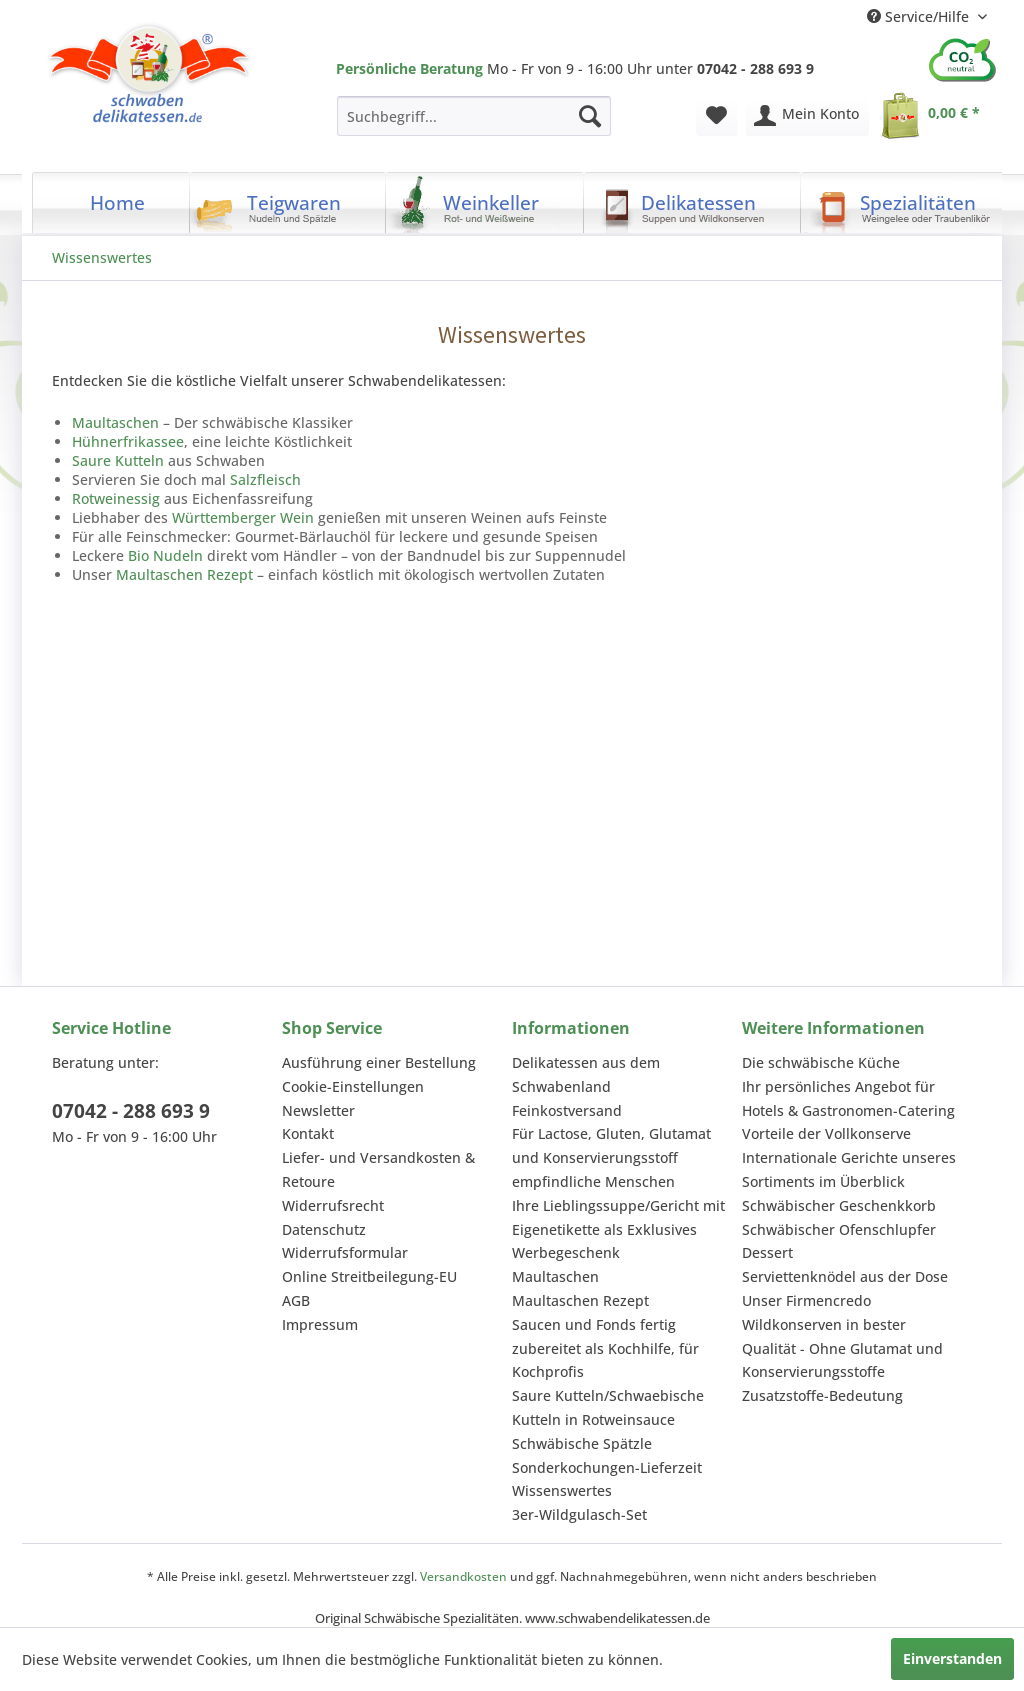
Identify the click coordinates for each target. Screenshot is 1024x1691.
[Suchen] (590, 116)
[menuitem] (474, 116)
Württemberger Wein (243, 517)
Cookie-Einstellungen (353, 1086)
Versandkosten (463, 1576)
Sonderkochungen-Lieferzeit (607, 1467)
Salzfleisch (265, 479)
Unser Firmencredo (806, 1300)
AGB (296, 1300)
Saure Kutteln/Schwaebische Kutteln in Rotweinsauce (608, 1407)
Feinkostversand (567, 1110)
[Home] (111, 202)
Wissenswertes (562, 1490)
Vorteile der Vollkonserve (826, 1133)
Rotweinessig (116, 498)
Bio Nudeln (165, 555)
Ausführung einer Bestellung (379, 1062)
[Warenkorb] (934, 116)
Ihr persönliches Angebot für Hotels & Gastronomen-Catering (848, 1098)
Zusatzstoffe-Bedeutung (822, 1395)
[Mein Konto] (807, 116)
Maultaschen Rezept (184, 574)
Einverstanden (952, 1658)
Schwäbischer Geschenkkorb (839, 1205)
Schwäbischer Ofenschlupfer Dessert (839, 1241)
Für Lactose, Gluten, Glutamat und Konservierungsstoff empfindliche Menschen (611, 1157)
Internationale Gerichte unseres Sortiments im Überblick (849, 1169)
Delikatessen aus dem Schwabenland (586, 1074)
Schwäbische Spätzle (582, 1443)
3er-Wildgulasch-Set (579, 1514)
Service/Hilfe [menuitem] (920, 16)
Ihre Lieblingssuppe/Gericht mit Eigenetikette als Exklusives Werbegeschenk (618, 1229)
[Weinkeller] (485, 202)
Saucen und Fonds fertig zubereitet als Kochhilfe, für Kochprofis (605, 1348)
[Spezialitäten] (905, 202)
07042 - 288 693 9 (131, 1111)
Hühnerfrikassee (128, 441)
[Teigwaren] (288, 202)
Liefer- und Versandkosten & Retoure (378, 1169)
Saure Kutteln (118, 460)
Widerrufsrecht (333, 1205)
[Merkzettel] (716, 116)
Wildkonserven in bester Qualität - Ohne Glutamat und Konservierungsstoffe (842, 1348)
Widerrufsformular (345, 1252)
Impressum (320, 1324)
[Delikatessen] (692, 202)
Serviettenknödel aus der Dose (845, 1276)
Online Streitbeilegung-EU (369, 1276)
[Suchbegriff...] (474, 116)
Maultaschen (115, 422)
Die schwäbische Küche (821, 1062)
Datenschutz (324, 1229)
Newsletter (318, 1110)
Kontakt (308, 1133)
